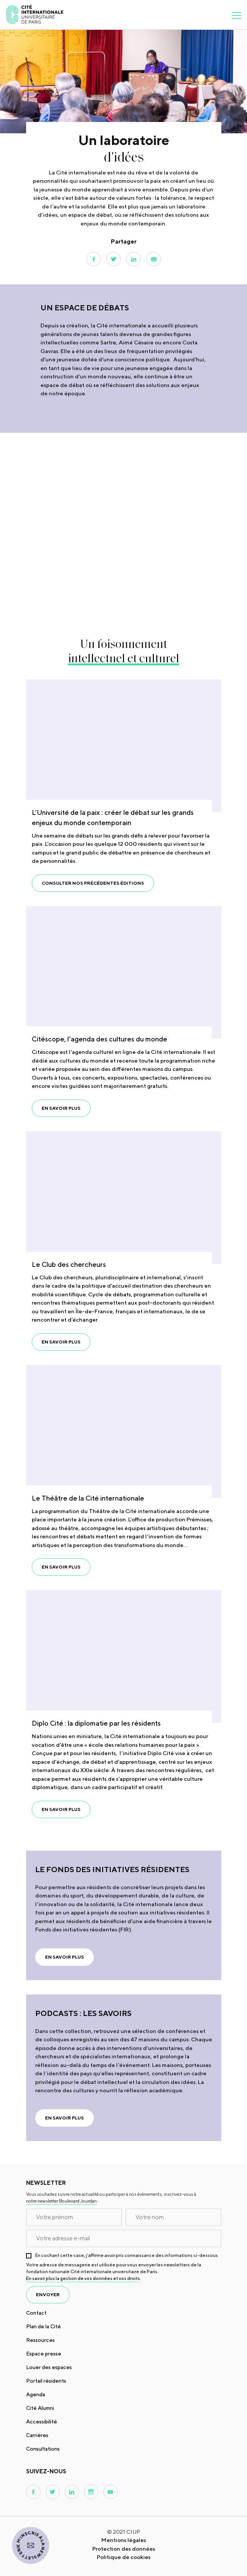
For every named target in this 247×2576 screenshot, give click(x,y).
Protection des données (123, 2548)
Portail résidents (46, 2381)
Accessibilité (41, 2422)
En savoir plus (61, 1108)
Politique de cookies (124, 2557)
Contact (36, 2313)
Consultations (43, 2449)
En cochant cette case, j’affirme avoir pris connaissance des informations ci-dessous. (127, 2255)
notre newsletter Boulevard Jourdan (61, 2201)
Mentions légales (123, 2540)
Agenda (35, 2394)
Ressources (40, 2340)
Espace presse (43, 2354)
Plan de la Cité (43, 2326)
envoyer (48, 2294)
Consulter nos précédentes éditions (93, 883)
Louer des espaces (49, 2367)
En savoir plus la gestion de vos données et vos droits (83, 2278)
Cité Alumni (40, 2408)
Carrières (37, 2435)
